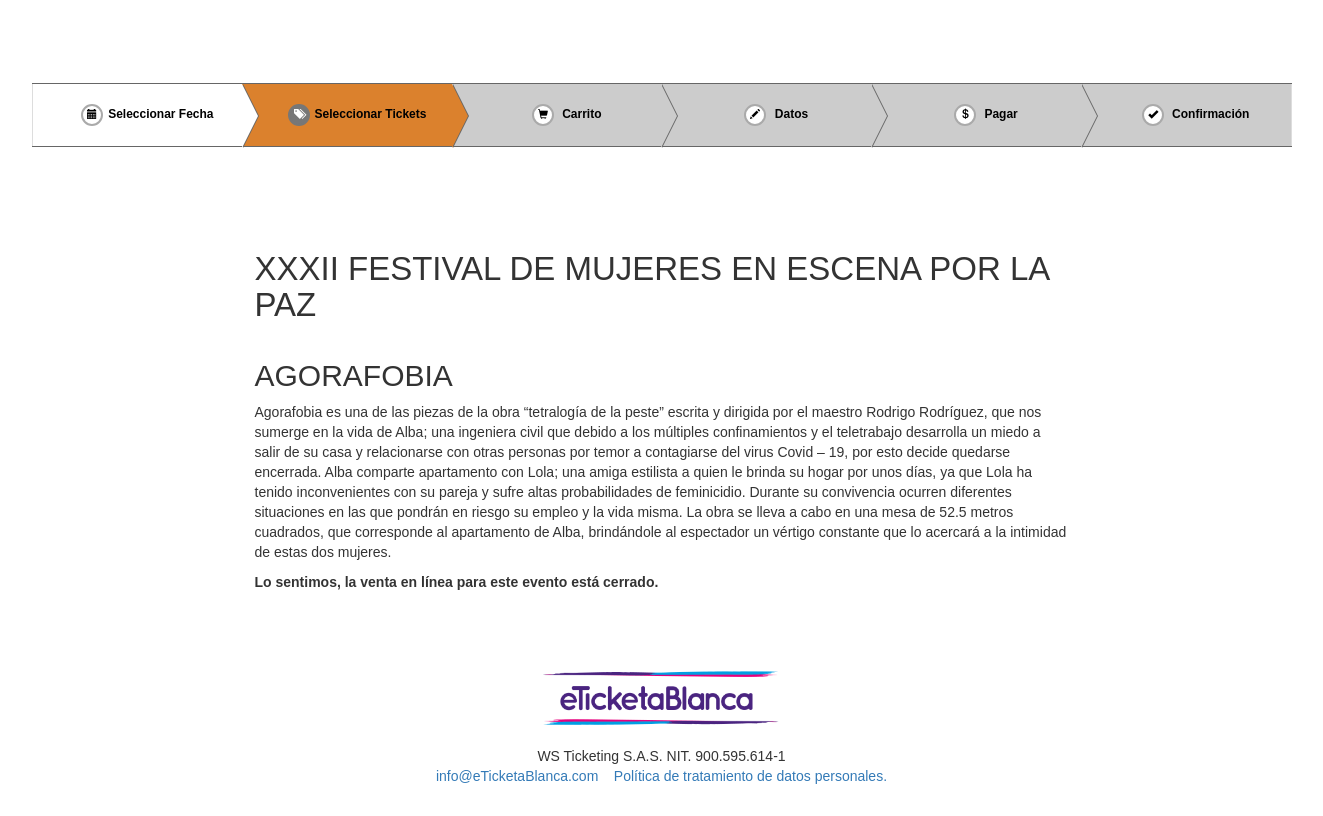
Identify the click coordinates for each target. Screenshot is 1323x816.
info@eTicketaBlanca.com (517, 776)
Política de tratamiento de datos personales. (750, 776)
